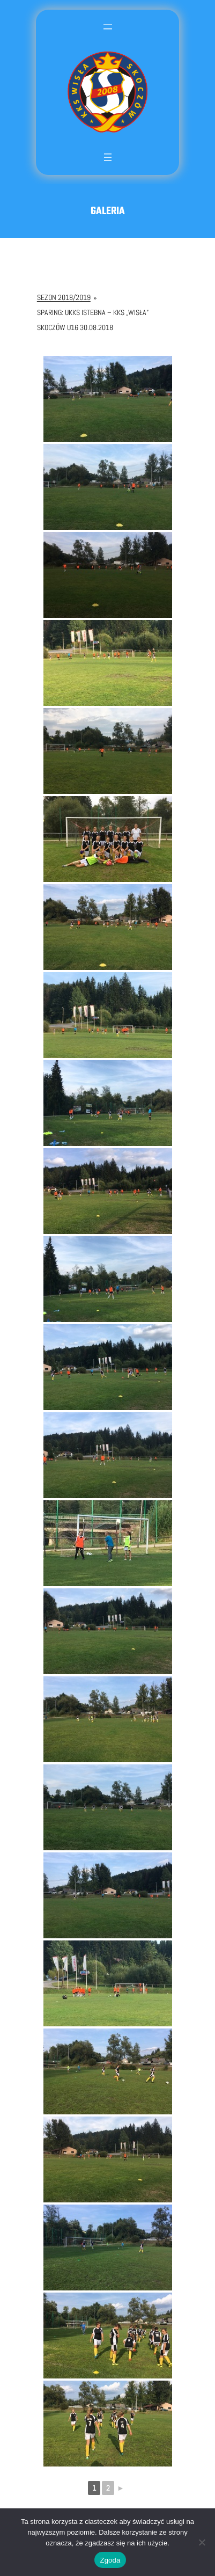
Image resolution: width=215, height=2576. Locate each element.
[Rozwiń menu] (108, 35)
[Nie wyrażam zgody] (201, 2542)
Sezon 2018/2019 (64, 297)
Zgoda (110, 2560)
